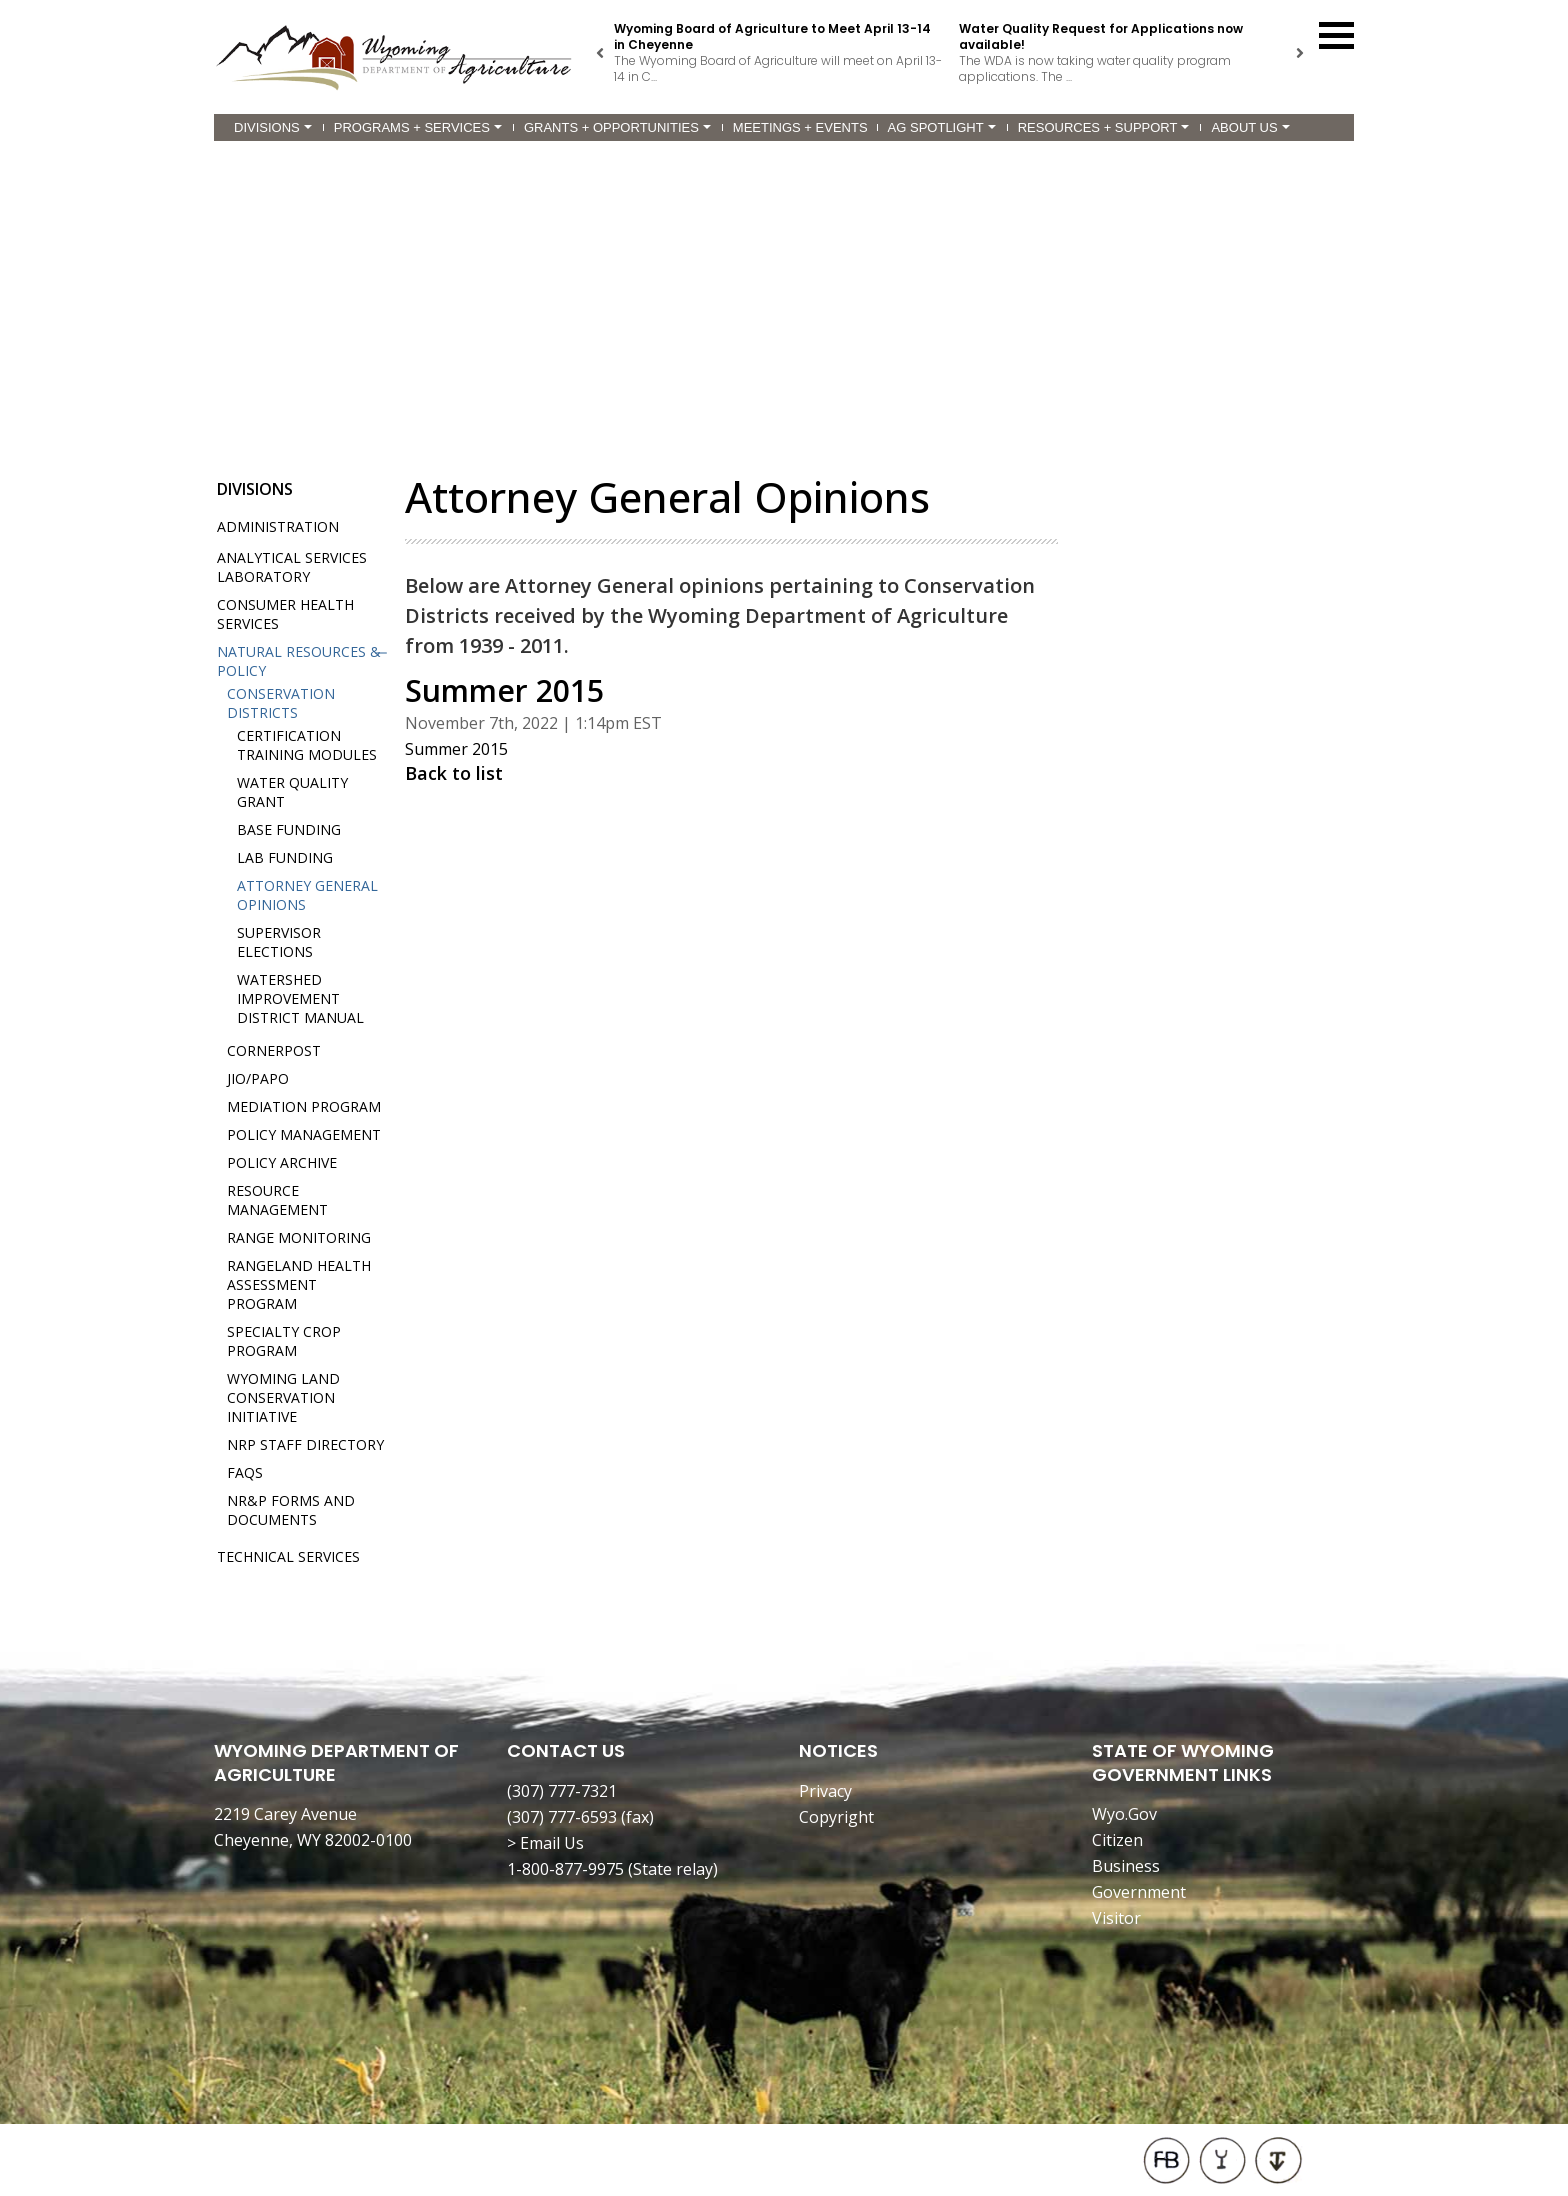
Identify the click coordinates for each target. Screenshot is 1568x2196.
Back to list (454, 773)
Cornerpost (274, 1050)
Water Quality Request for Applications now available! (1101, 36)
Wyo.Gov (1124, 1814)
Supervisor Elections (279, 942)
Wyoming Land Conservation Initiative (283, 1397)
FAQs (245, 1472)
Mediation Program (304, 1106)
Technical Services (288, 1556)
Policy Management (304, 1134)
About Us (1250, 127)
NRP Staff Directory (305, 1444)
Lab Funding (285, 857)
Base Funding (289, 829)
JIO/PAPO (258, 1078)
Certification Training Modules (307, 745)
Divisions (273, 127)
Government (1139, 1892)
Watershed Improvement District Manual (300, 998)
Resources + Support (1104, 127)
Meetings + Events (800, 127)
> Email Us (545, 1843)
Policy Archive (282, 1162)
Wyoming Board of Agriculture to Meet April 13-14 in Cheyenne (772, 36)
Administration (278, 526)
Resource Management (277, 1200)
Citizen (1117, 1840)
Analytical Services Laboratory (292, 567)
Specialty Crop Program (284, 1341)
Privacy (825, 1791)
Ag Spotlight (942, 127)
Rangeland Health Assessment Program (299, 1284)
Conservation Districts (281, 703)
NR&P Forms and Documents (291, 1510)
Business (1126, 1866)
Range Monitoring (299, 1237)
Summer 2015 (456, 749)
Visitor (1116, 1918)
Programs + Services (418, 127)
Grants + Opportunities (617, 127)
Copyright (836, 1817)
